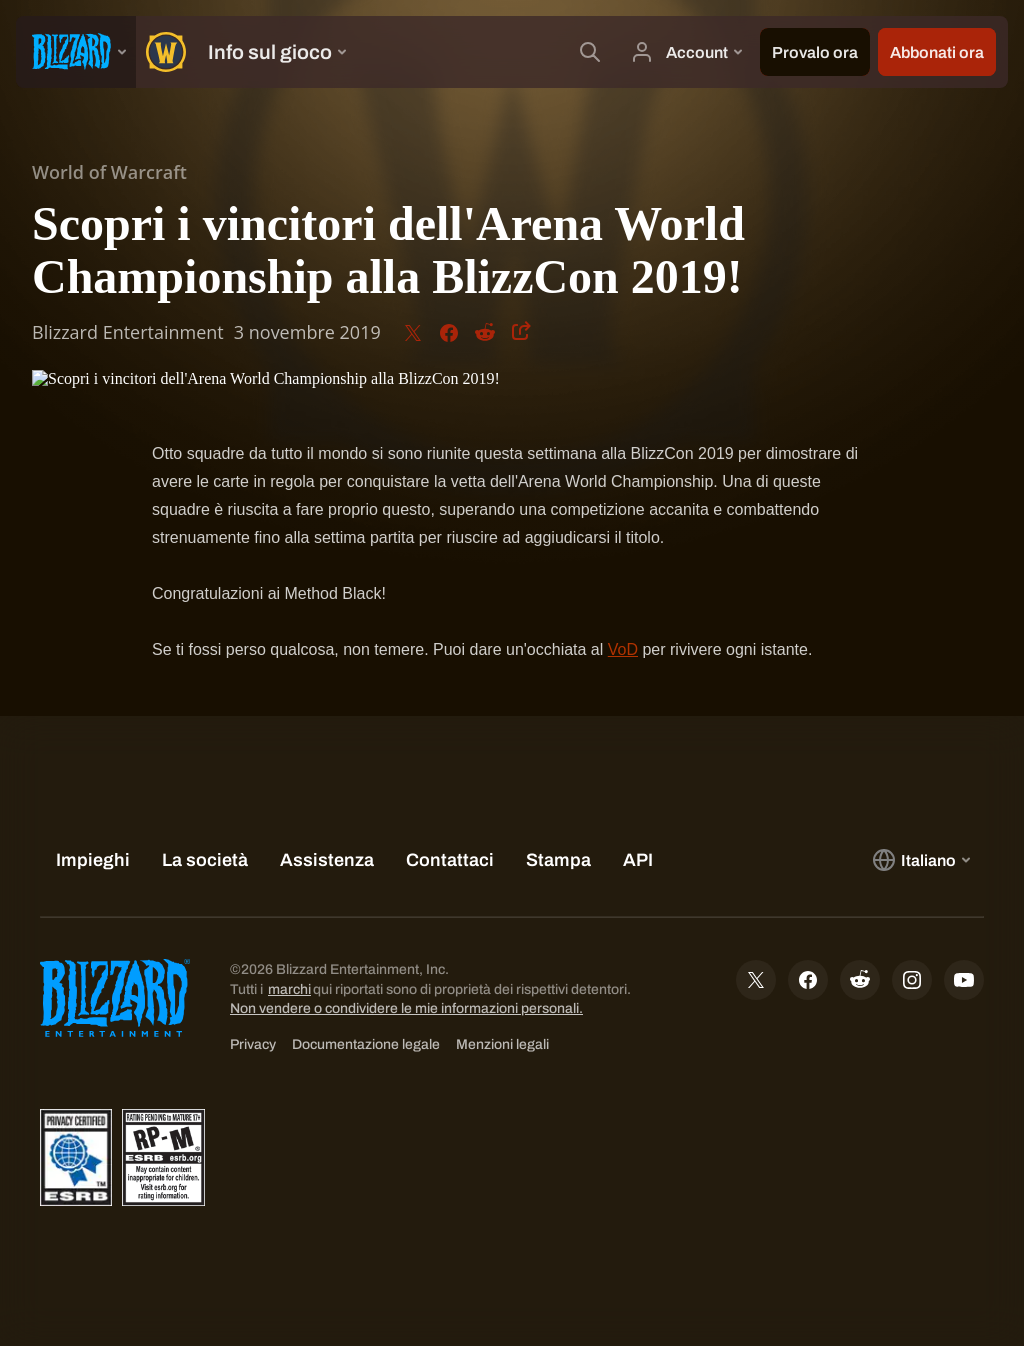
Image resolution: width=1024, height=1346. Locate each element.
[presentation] (76, 52)
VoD (623, 649)
